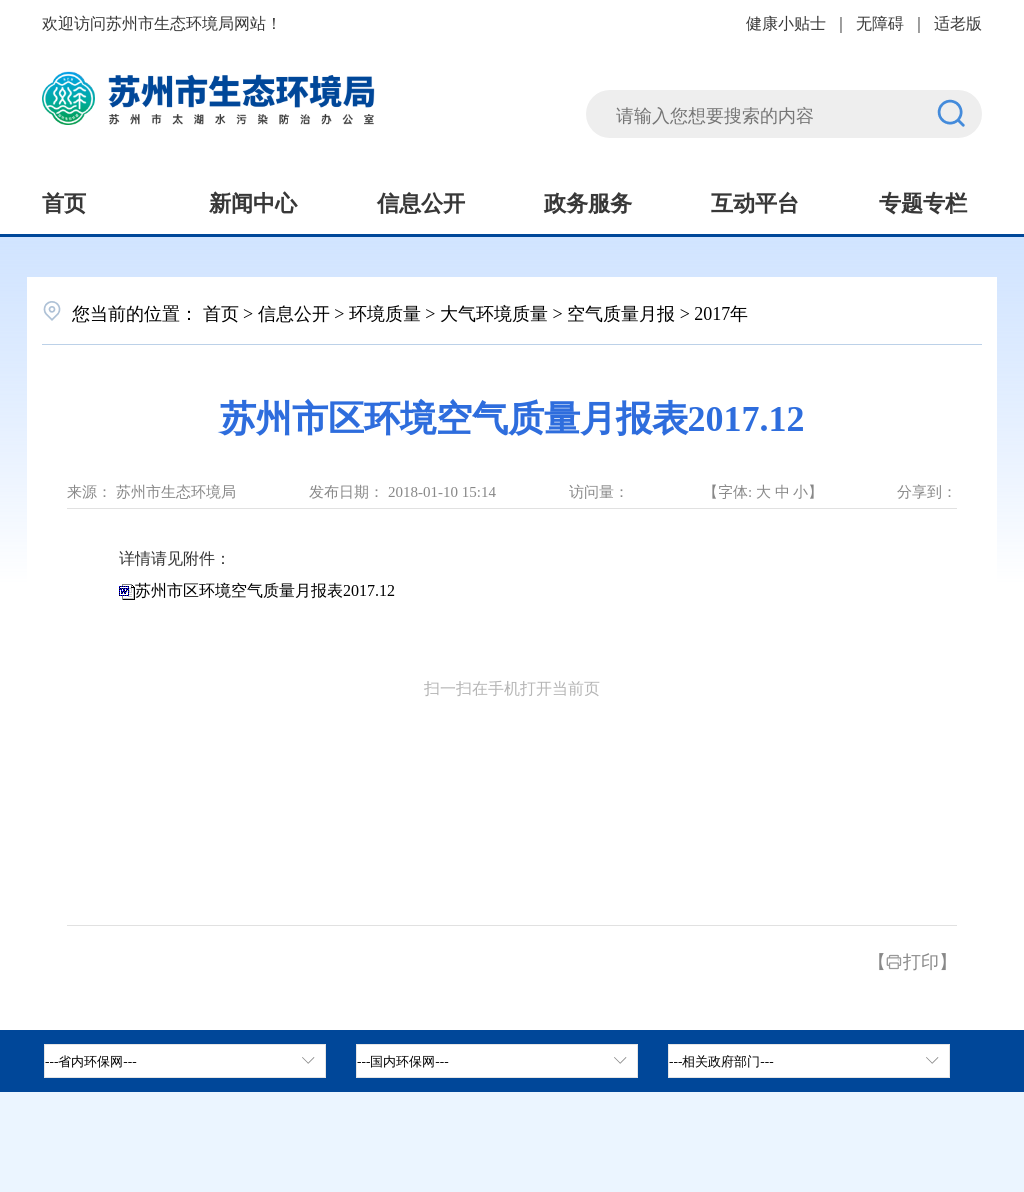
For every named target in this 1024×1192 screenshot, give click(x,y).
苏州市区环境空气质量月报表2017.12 (265, 590)
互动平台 (755, 201)
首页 (64, 201)
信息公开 (421, 201)
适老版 (958, 22)
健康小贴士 (786, 22)
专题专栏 (923, 201)
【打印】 (912, 960)
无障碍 (880, 22)
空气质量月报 (621, 312)
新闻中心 (253, 201)
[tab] (497, 1061)
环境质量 (385, 312)
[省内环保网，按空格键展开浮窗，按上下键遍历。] (185, 1061)
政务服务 (588, 201)
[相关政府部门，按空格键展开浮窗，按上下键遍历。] (809, 1061)
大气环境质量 (494, 312)
